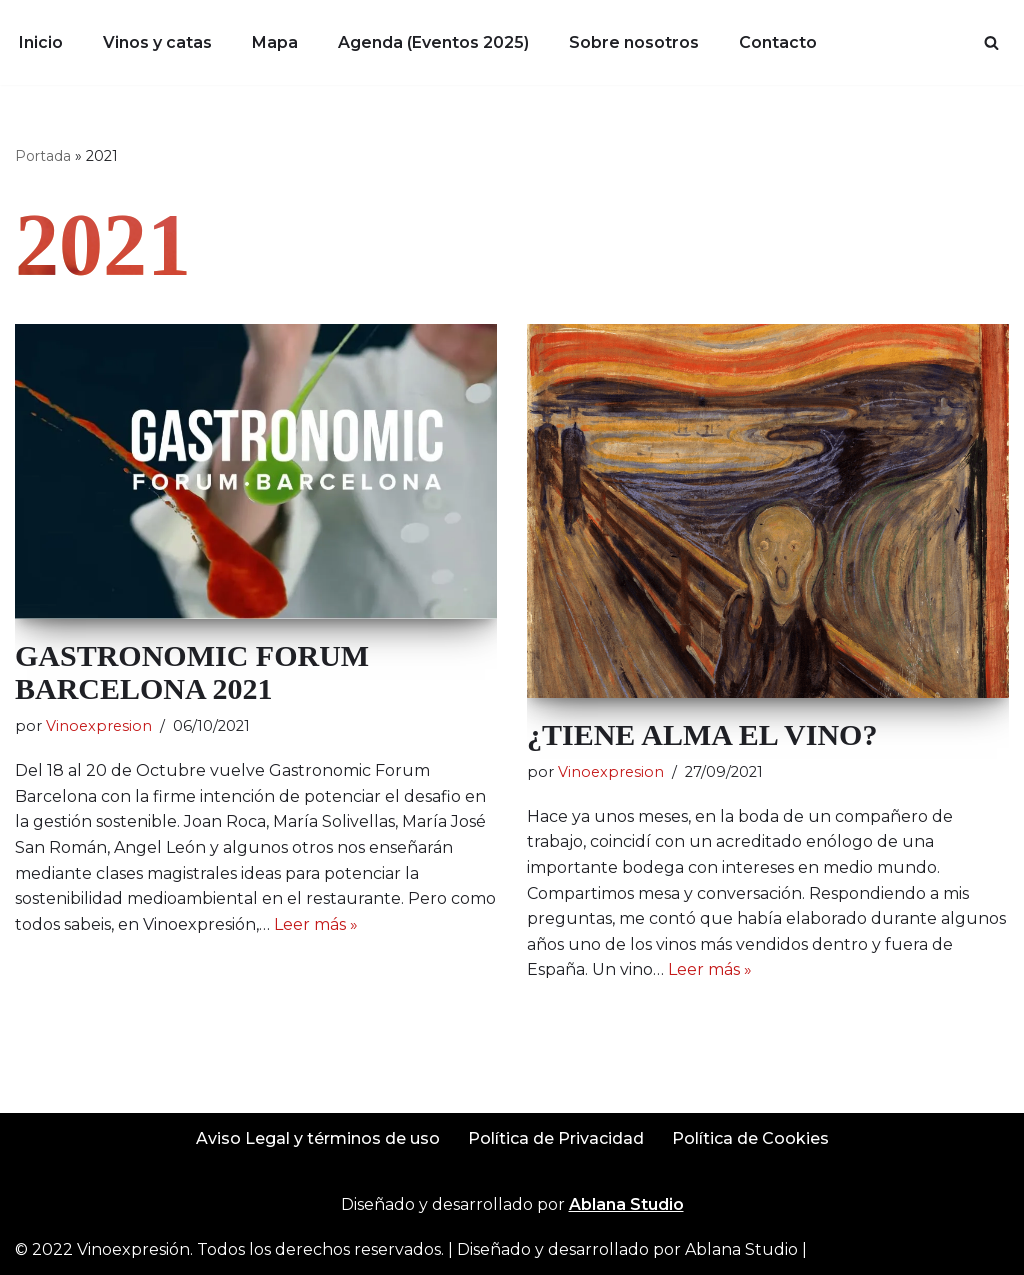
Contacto (778, 42)
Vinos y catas (157, 42)
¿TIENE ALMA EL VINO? (702, 734)
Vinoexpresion (99, 726)
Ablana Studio (741, 1249)
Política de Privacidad (556, 1138)
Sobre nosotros (634, 42)
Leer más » (316, 924)
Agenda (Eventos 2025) (433, 42)
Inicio (41, 42)
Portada (43, 156)
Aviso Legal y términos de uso (318, 1138)
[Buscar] (991, 42)
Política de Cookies (750, 1138)
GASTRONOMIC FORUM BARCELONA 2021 (192, 672)
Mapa (275, 42)
